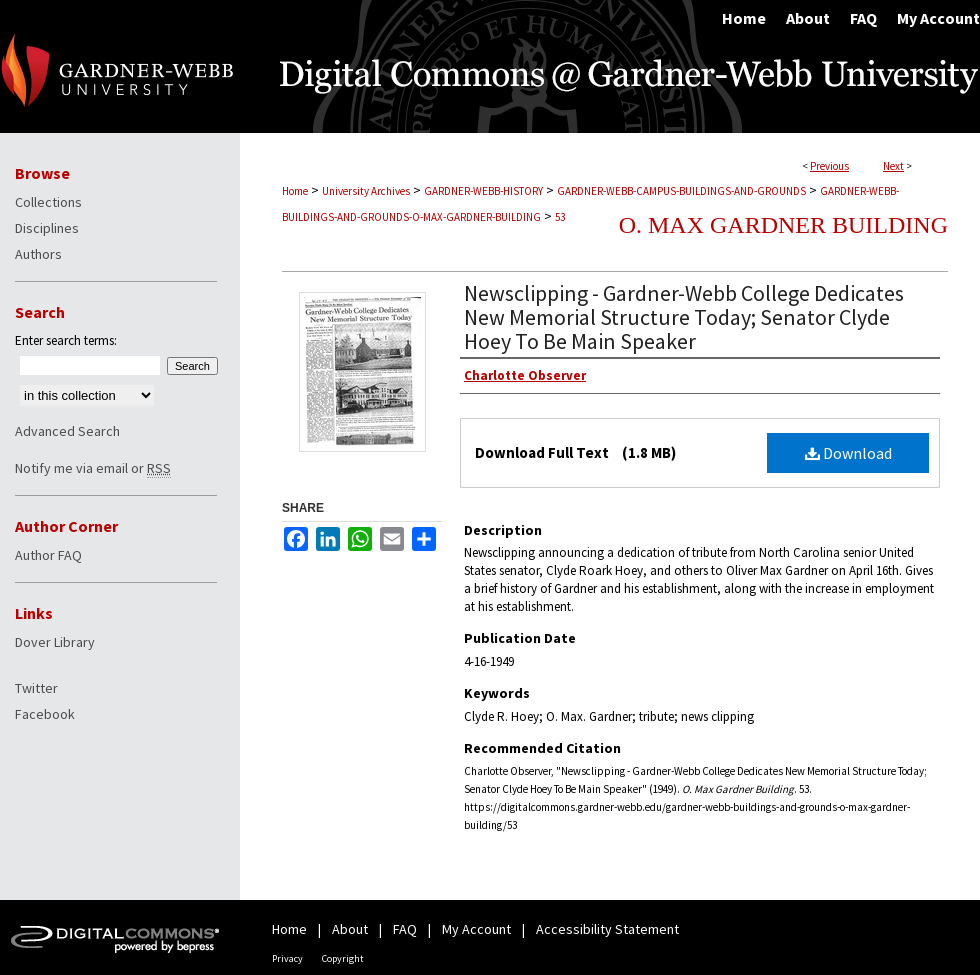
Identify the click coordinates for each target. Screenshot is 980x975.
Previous (829, 166)
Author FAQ (48, 555)
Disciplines (47, 228)
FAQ (405, 929)
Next (893, 166)
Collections (48, 202)
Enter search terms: (66, 340)
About (350, 929)
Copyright (343, 958)
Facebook (45, 714)
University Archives (366, 191)
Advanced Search (67, 431)
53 (560, 217)
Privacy (287, 958)
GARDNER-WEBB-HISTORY (483, 191)
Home (295, 191)
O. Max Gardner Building (783, 225)
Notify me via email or (93, 468)
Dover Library (55, 642)
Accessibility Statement (607, 929)
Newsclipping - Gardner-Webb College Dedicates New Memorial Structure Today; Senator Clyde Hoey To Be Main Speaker (684, 317)
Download (848, 453)
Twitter (36, 688)
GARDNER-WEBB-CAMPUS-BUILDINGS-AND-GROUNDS (681, 191)
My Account (476, 929)
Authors (38, 254)
